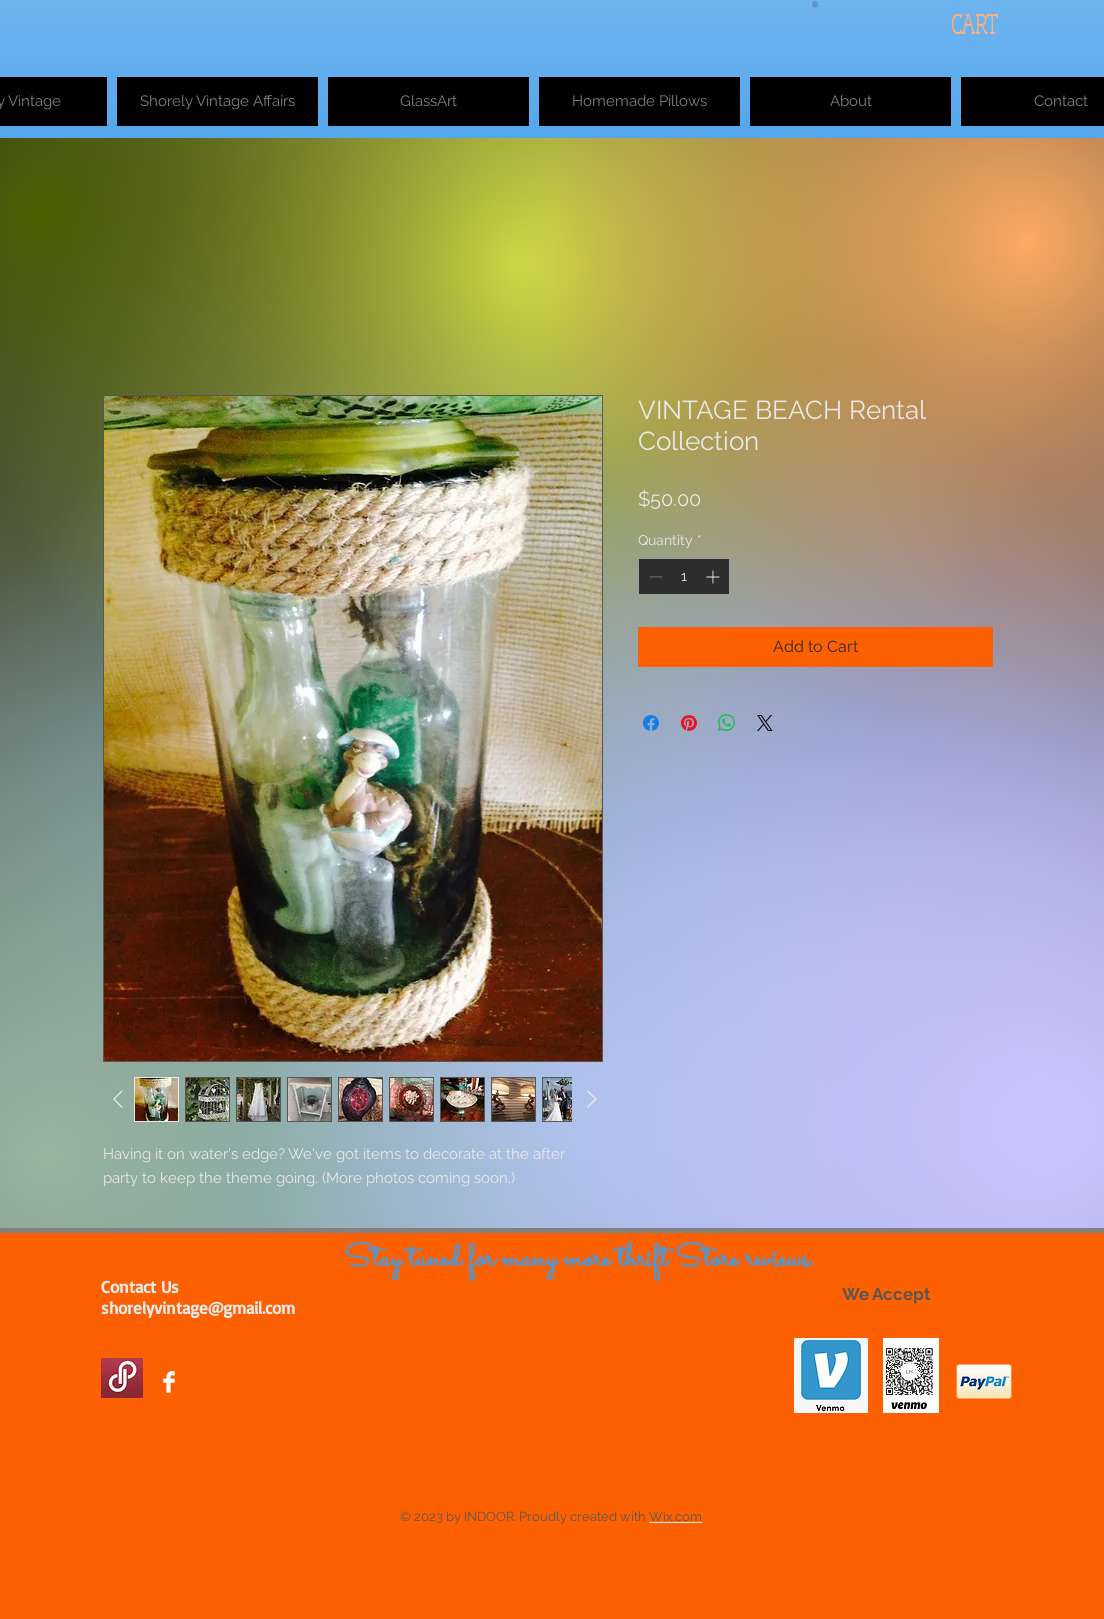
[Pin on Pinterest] (689, 723)
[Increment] (714, 576)
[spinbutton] (684, 576)
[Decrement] (653, 576)
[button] (815, 3)
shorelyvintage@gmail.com (198, 1307)
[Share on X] (765, 723)
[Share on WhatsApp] (727, 723)
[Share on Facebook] (651, 723)
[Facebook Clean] (169, 1382)
